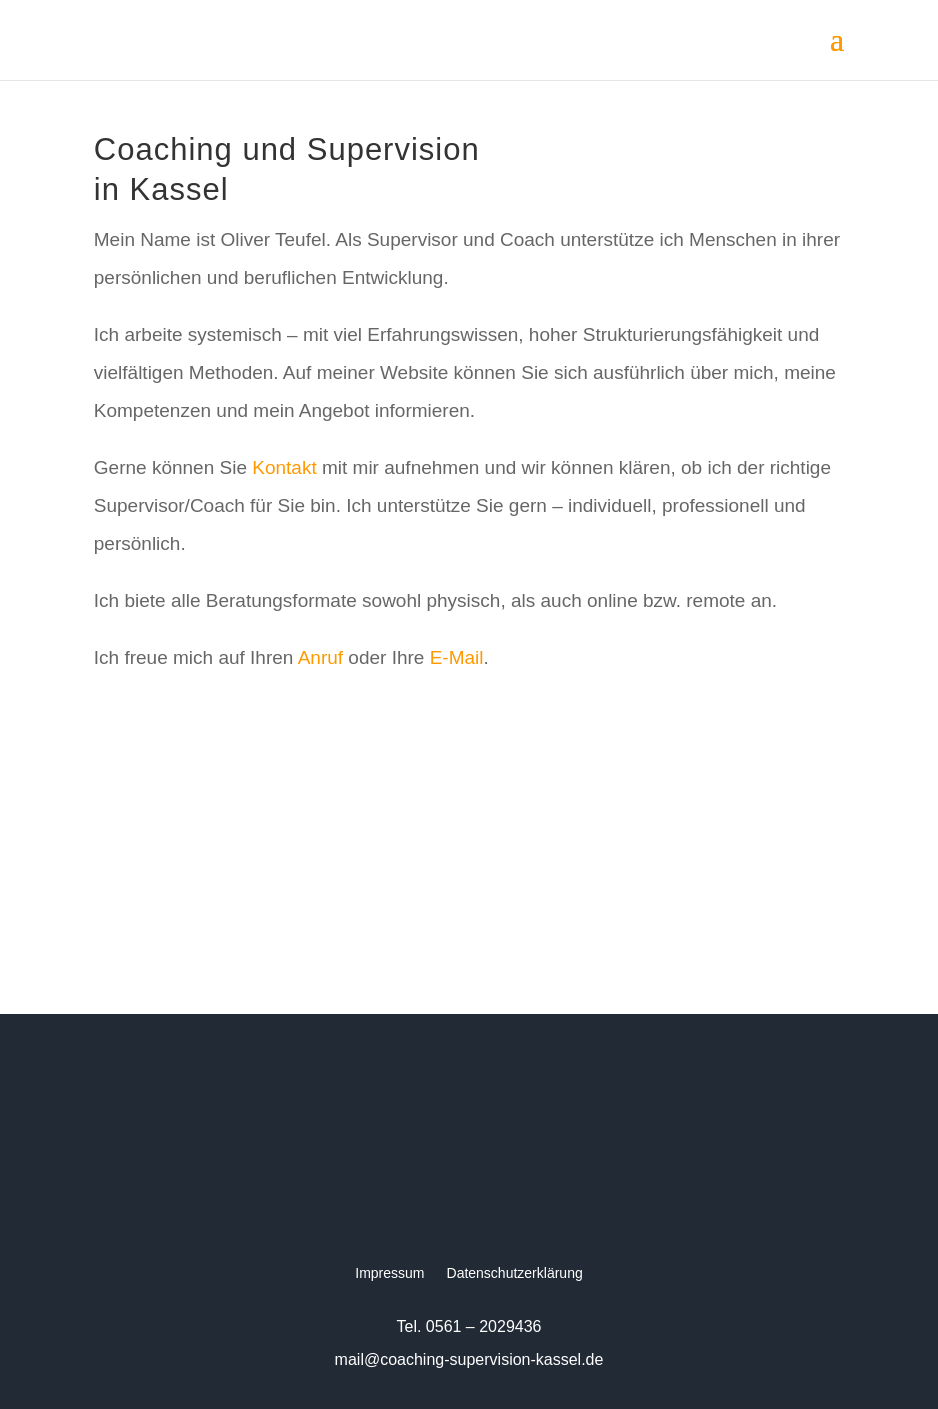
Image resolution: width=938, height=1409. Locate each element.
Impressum (389, 1273)
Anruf (320, 657)
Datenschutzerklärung (515, 1273)
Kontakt (284, 467)
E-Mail (457, 657)
